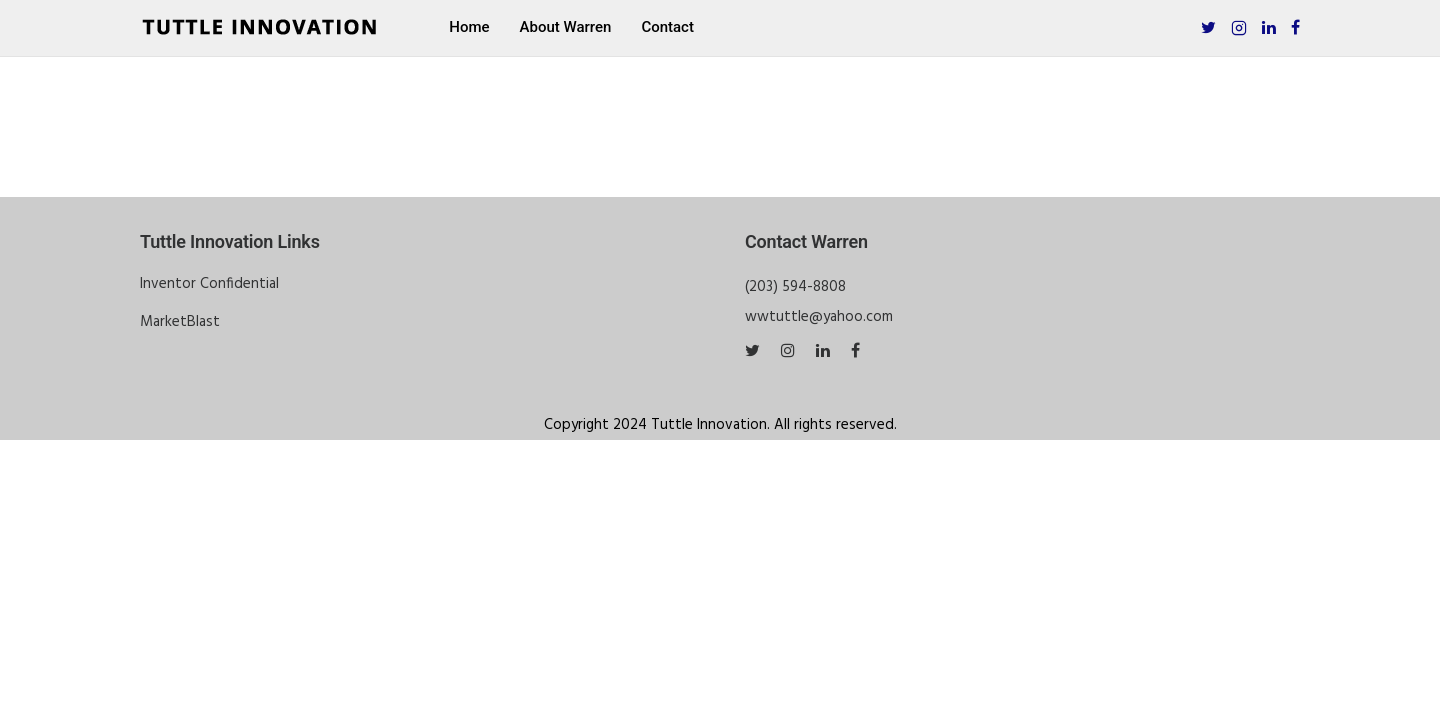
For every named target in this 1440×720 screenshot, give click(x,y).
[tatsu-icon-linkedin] (1269, 27)
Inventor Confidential (209, 284)
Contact (667, 27)
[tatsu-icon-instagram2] (1239, 27)
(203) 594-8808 (795, 287)
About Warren (566, 27)
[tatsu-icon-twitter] (1208, 27)
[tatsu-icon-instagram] (791, 351)
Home (469, 27)
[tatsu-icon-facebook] (1295, 27)
